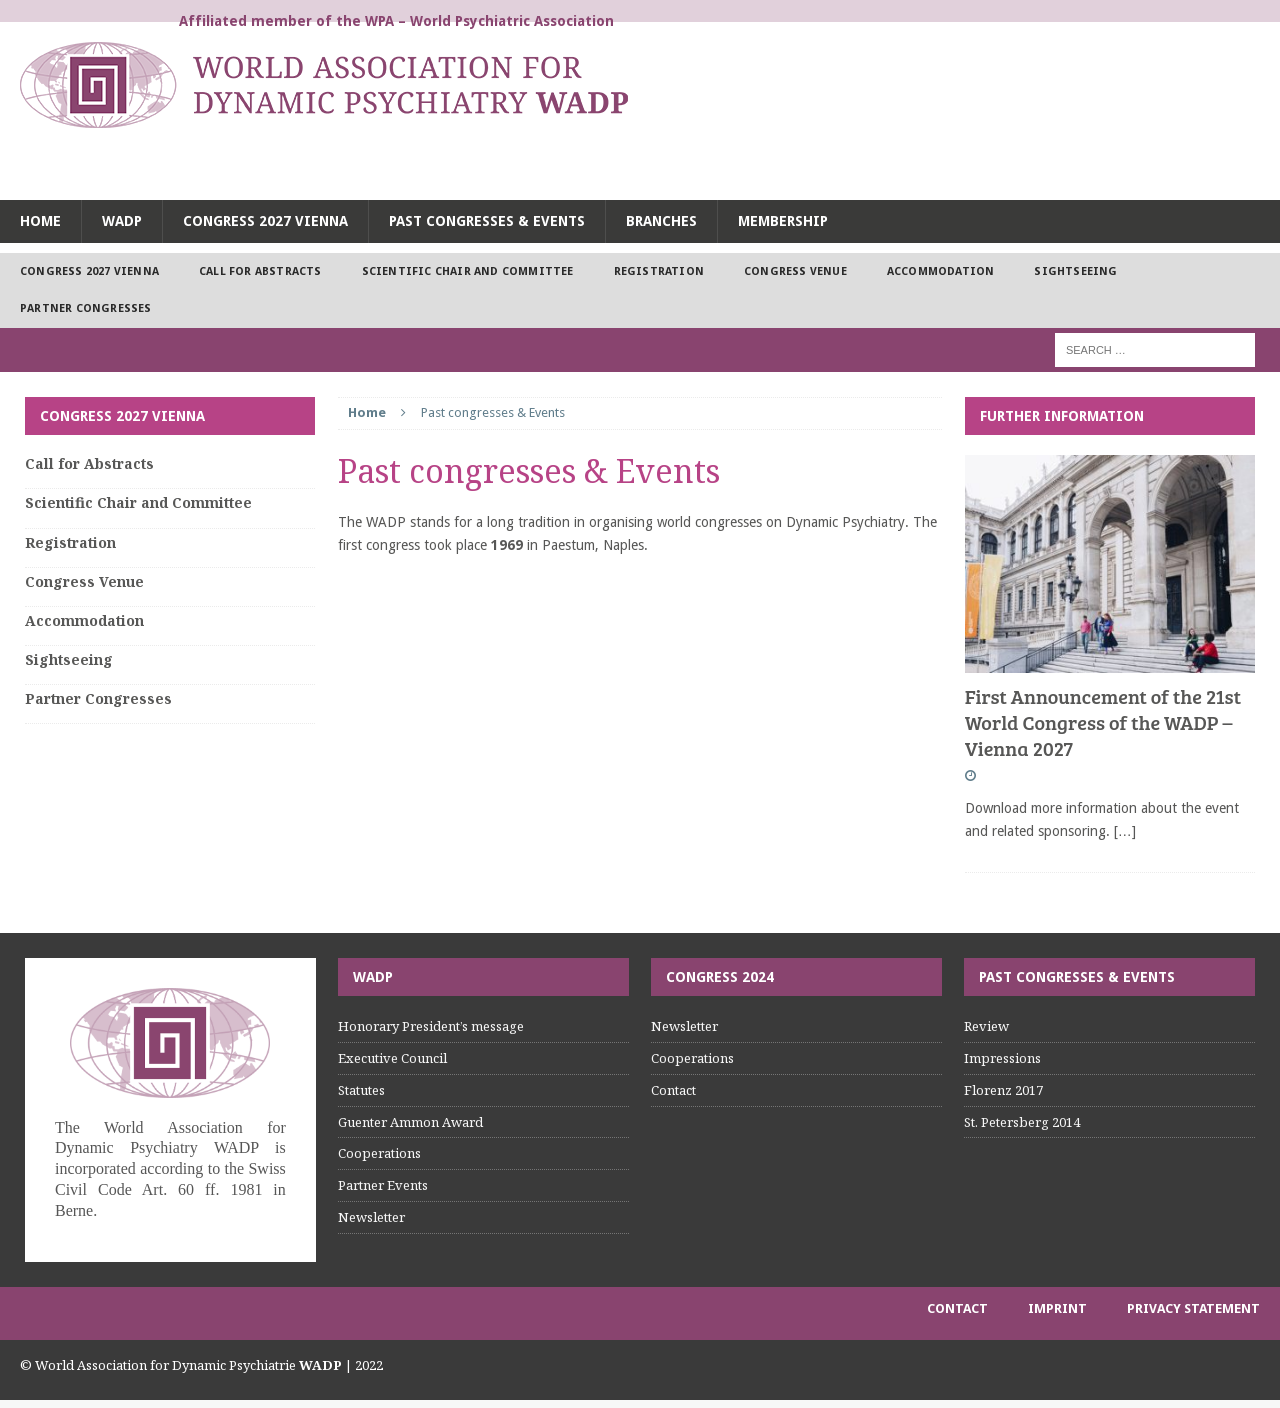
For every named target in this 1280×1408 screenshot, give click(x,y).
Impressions (1002, 1058)
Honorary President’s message (431, 1026)
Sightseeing (1075, 271)
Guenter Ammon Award (410, 1122)
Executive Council (392, 1058)
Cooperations (379, 1153)
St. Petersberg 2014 (1022, 1122)
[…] (1125, 831)
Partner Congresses (86, 308)
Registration (659, 271)
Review (986, 1026)
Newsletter (371, 1217)
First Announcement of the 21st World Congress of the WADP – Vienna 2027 (1103, 722)
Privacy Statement (1193, 1308)
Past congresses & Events (487, 221)
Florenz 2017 (1003, 1090)
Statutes (361, 1090)
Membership (783, 221)
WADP (122, 221)
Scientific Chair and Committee (468, 271)
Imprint (1057, 1308)
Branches (661, 221)
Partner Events (383, 1185)
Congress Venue (795, 271)
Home (40, 221)
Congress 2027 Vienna (265, 221)
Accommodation (941, 271)
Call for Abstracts (260, 271)
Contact (673, 1090)
